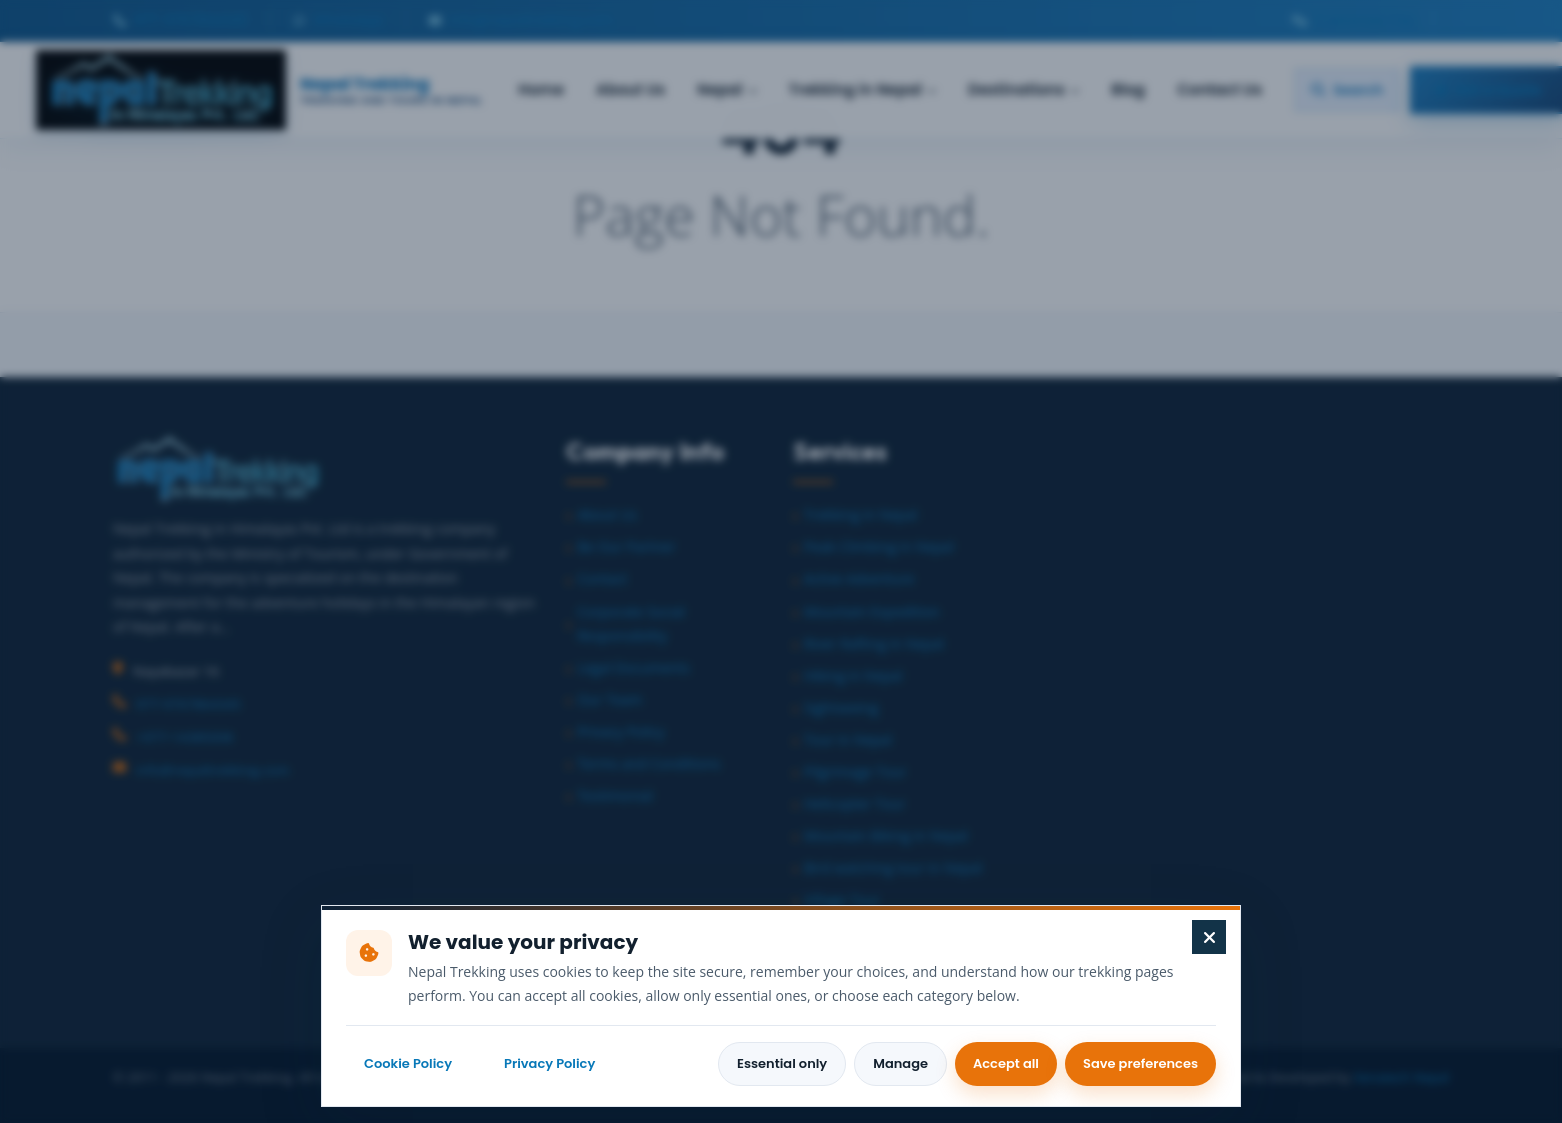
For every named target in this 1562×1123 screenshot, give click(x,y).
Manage (900, 1063)
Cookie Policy (408, 1063)
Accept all (1006, 1063)
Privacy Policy (549, 1063)
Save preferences (1140, 1063)
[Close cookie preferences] (1209, 937)
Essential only (782, 1063)
